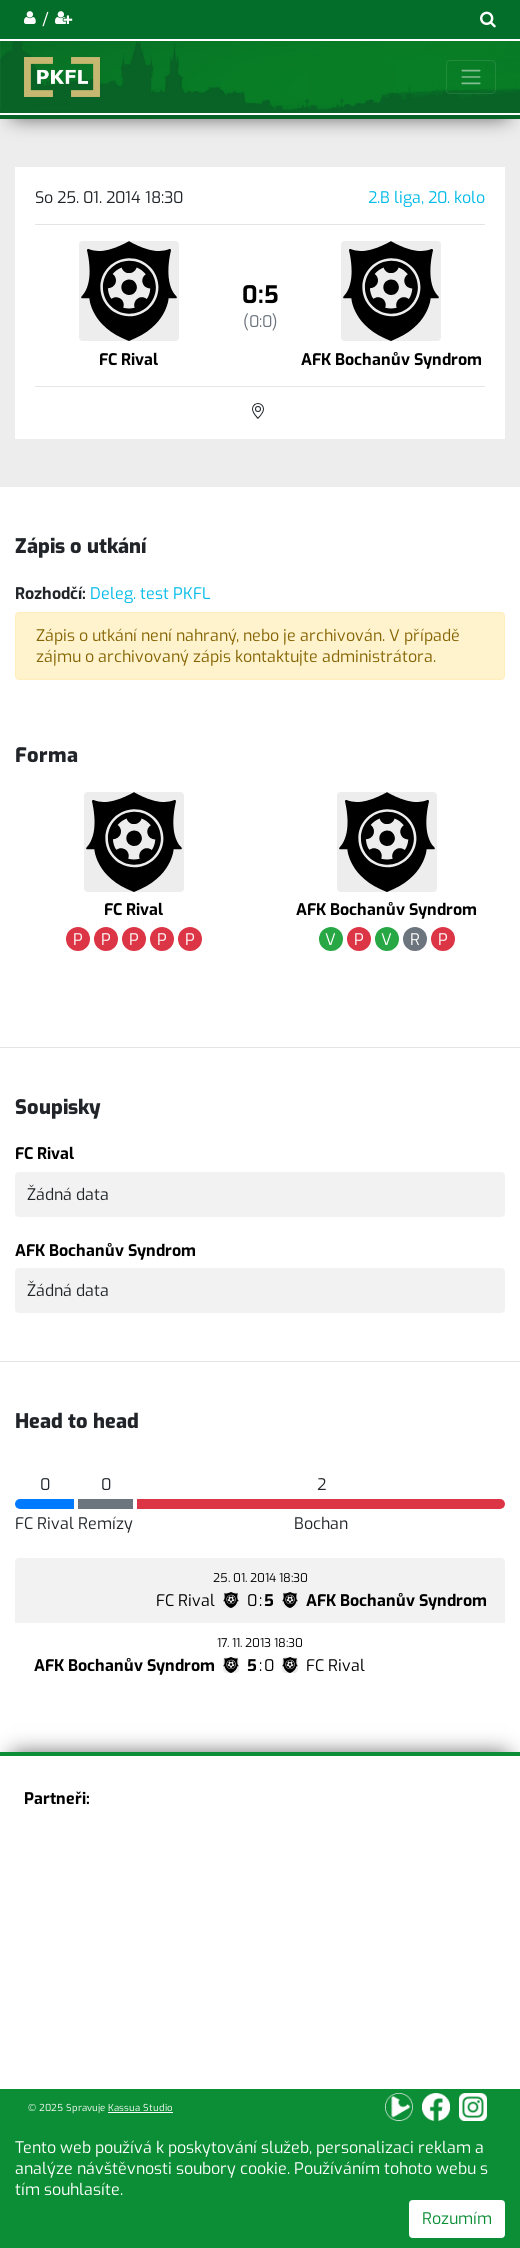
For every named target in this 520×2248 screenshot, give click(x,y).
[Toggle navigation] (471, 77)
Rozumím (457, 2218)
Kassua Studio (140, 2107)
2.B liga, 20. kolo (426, 197)
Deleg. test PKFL (150, 593)
